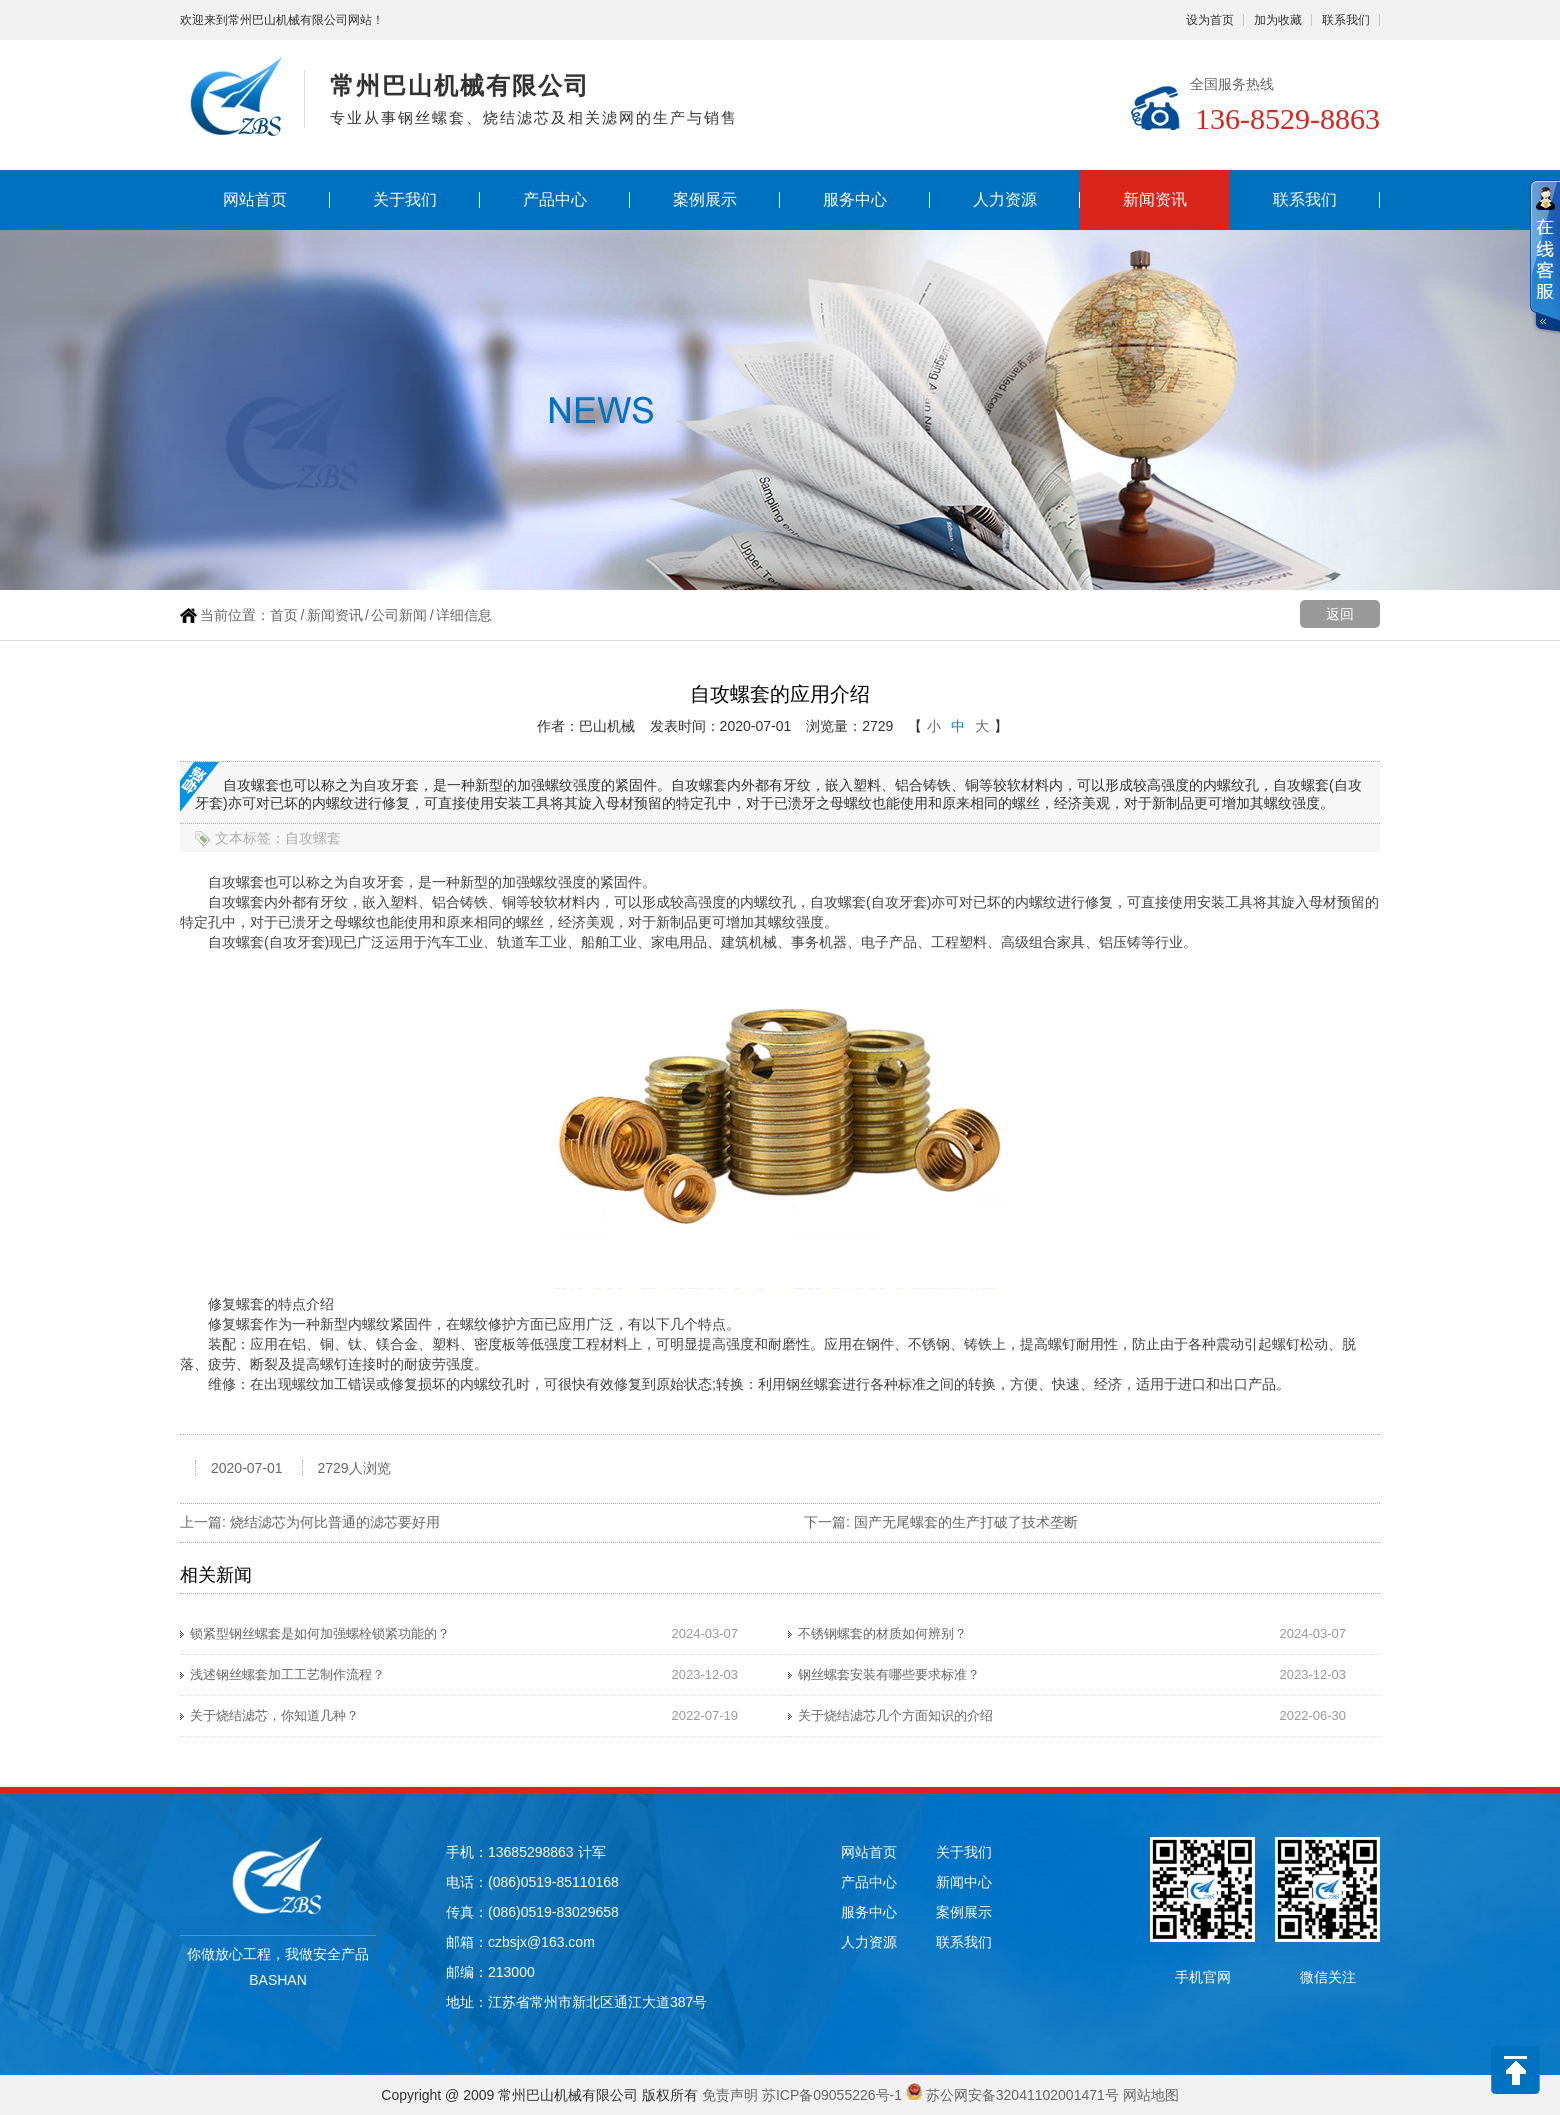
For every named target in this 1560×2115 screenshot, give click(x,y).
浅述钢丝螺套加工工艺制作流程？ (287, 1674)
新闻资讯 (1155, 199)
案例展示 (705, 199)
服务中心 (855, 199)
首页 (284, 615)
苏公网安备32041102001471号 (1022, 2095)
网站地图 (1151, 2095)
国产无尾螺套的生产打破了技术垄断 (966, 1522)
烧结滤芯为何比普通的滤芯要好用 (335, 1522)
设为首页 (1210, 20)
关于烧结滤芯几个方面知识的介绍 (895, 1715)
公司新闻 (399, 615)
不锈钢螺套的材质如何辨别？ (882, 1633)
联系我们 (1346, 20)
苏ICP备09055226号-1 (832, 2095)
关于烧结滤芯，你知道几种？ (274, 1715)
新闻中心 (964, 1882)
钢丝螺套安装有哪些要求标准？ (889, 1674)
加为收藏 (1278, 20)
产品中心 (555, 199)
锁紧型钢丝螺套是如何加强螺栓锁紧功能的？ (320, 1633)
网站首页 (255, 199)
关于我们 (405, 199)
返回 (1340, 614)
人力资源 (1005, 199)
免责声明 (730, 2095)
